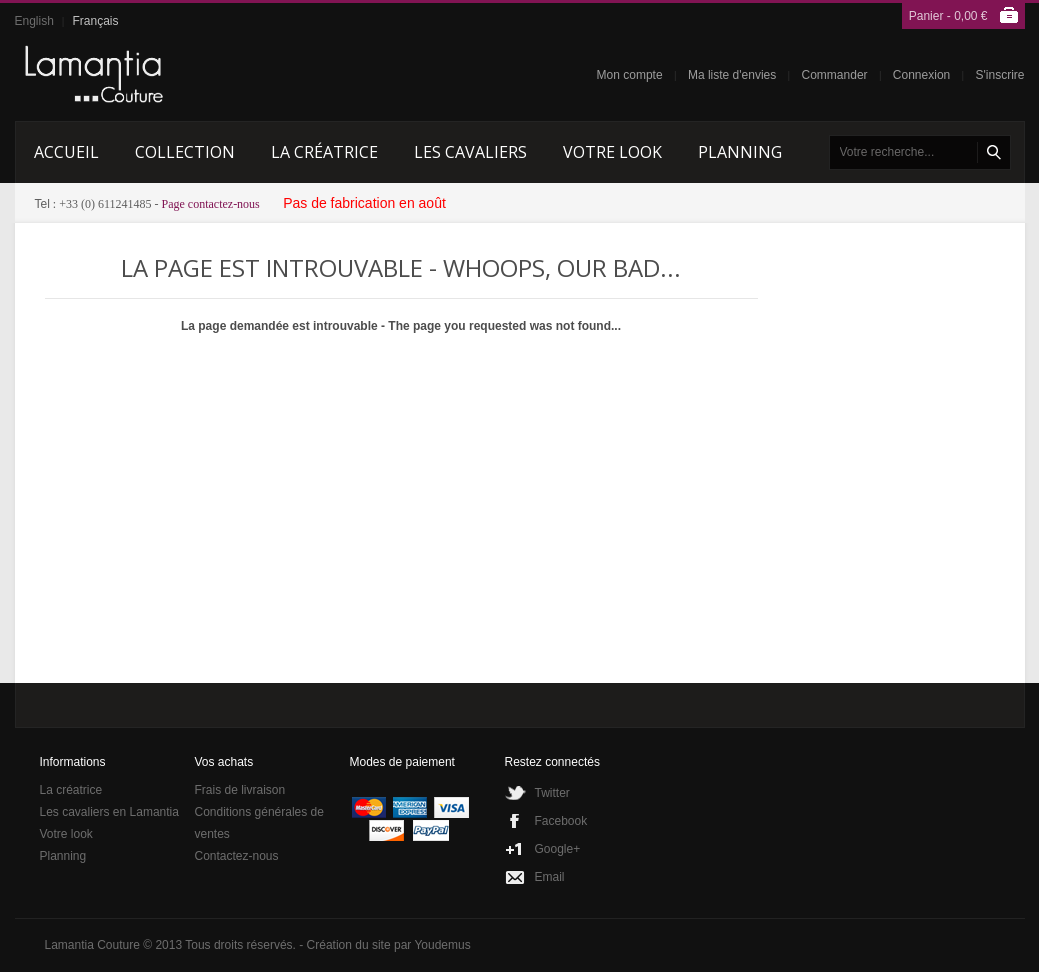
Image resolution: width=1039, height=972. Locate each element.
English (34, 21)
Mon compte (630, 75)
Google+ (558, 849)
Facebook (561, 821)
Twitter (552, 793)
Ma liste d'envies (732, 75)
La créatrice (71, 790)
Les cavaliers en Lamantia (109, 812)
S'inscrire (1000, 75)
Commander (835, 75)
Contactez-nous (237, 856)
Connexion (921, 75)
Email (550, 877)
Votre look (66, 834)
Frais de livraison (240, 790)
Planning (63, 856)
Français (95, 21)
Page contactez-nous (211, 204)
